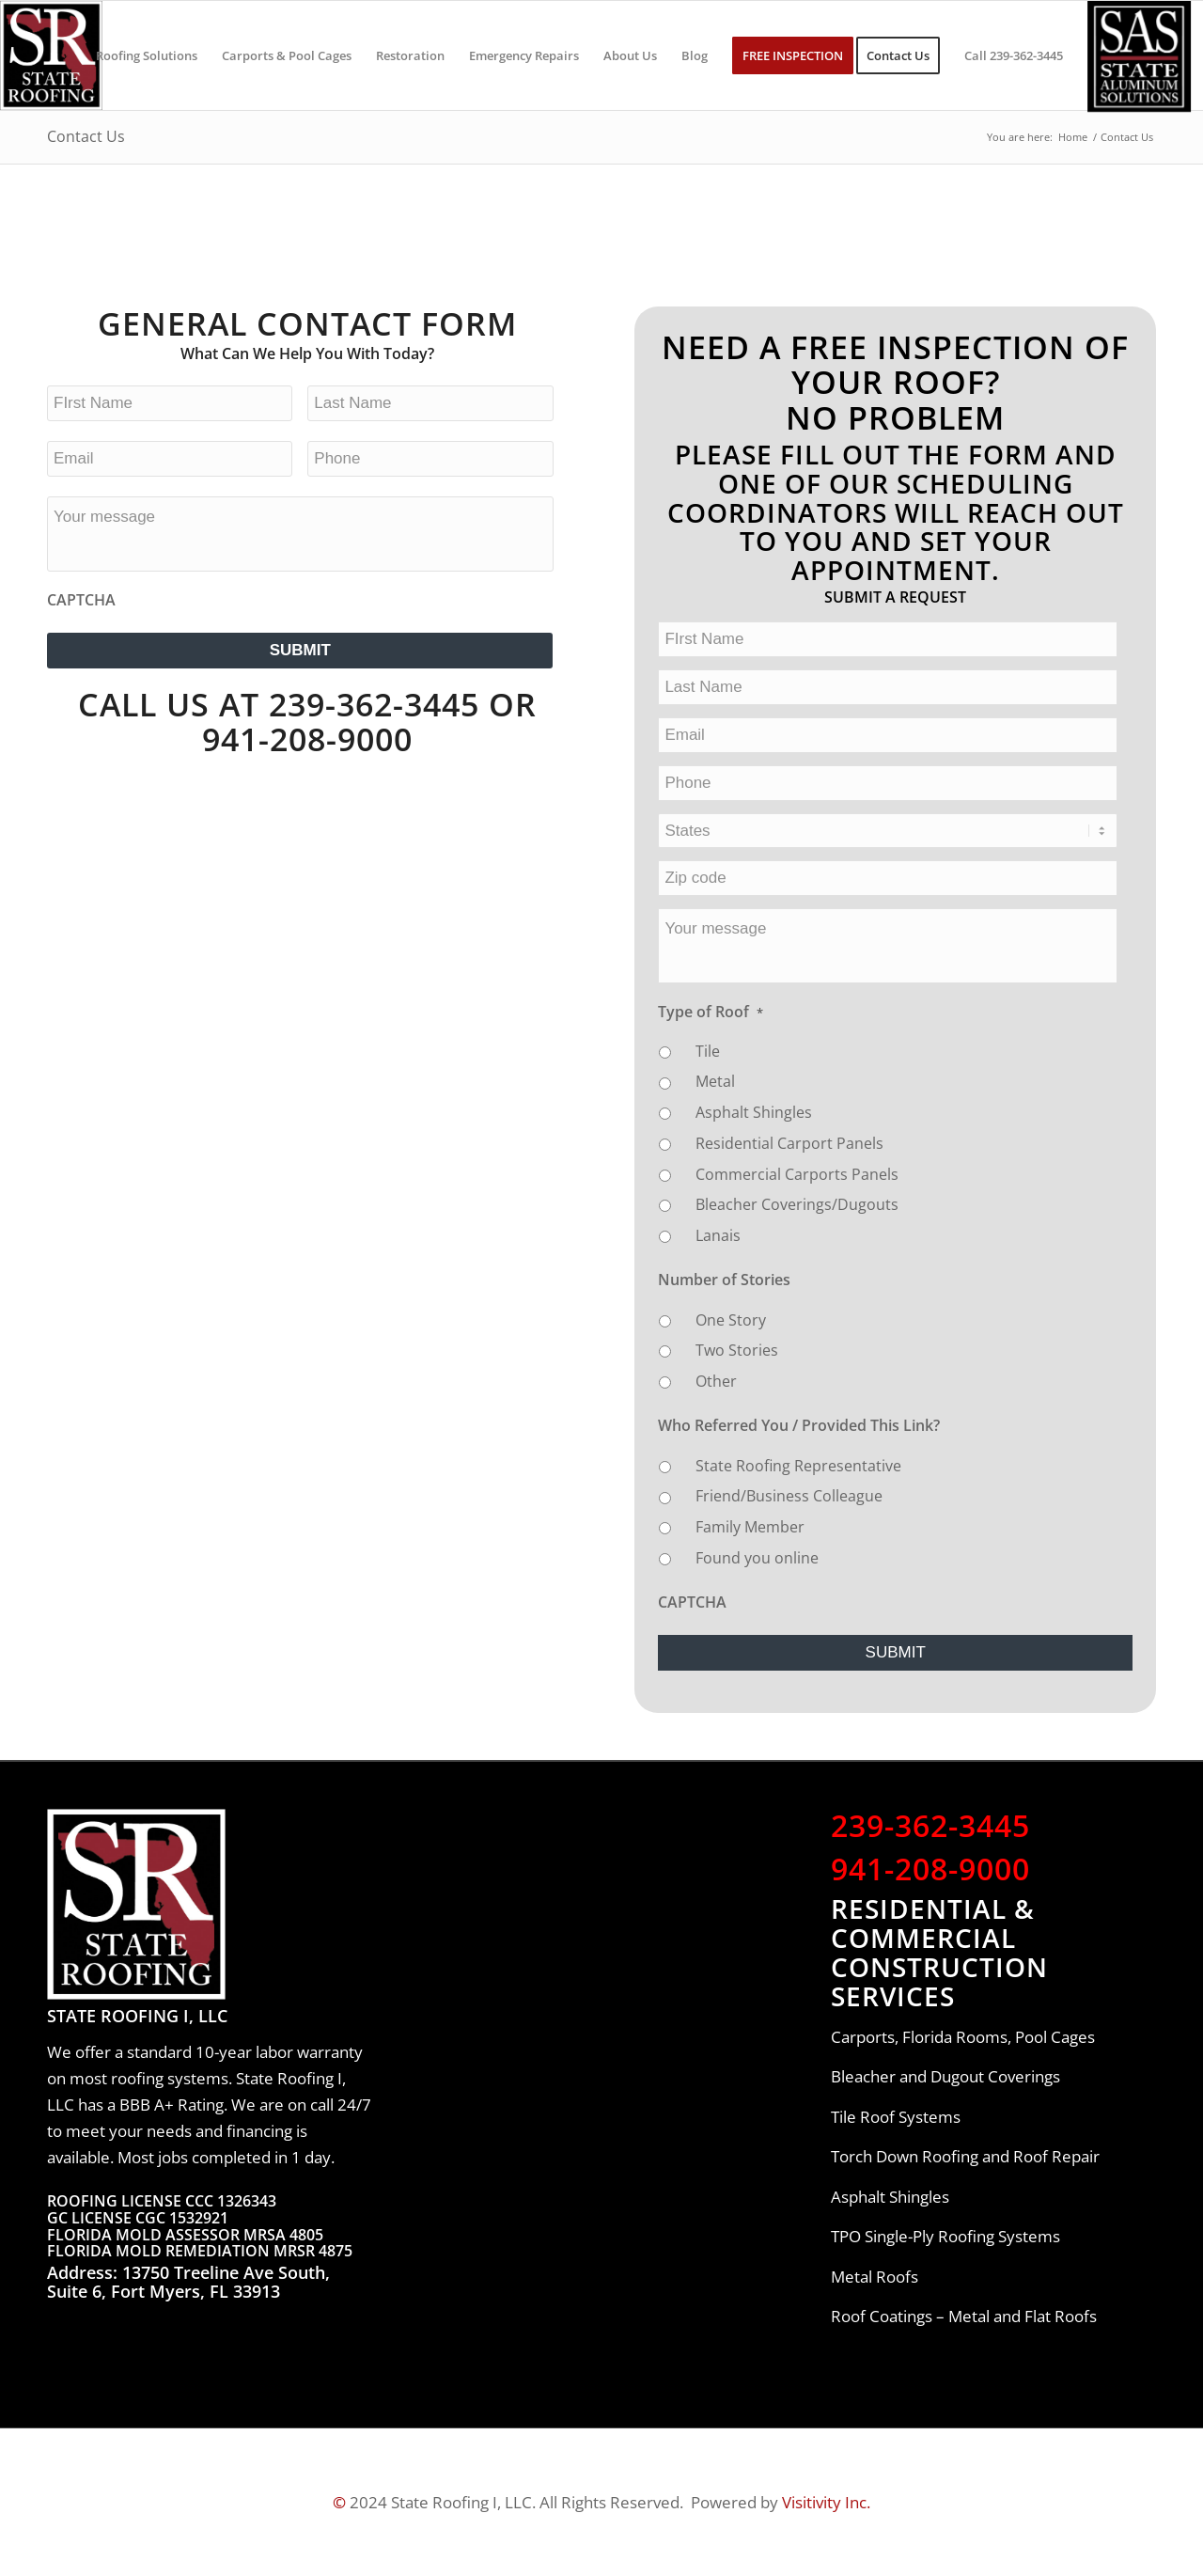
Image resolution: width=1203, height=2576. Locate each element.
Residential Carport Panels (789, 1143)
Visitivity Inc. (826, 2502)
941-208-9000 (307, 739)
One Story (730, 1320)
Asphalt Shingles (753, 1112)
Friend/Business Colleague (789, 1495)
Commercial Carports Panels (796, 1174)
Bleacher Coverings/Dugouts (796, 1204)
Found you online (757, 1557)
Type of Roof (710, 1011)
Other (716, 1381)
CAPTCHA (81, 599)
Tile (707, 1051)
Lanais (718, 1235)
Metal (715, 1081)
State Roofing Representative (798, 1465)
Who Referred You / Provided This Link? (799, 1425)
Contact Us (86, 136)
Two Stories (736, 1350)
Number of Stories (724, 1279)
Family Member (750, 1526)
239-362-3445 (930, 1825)
